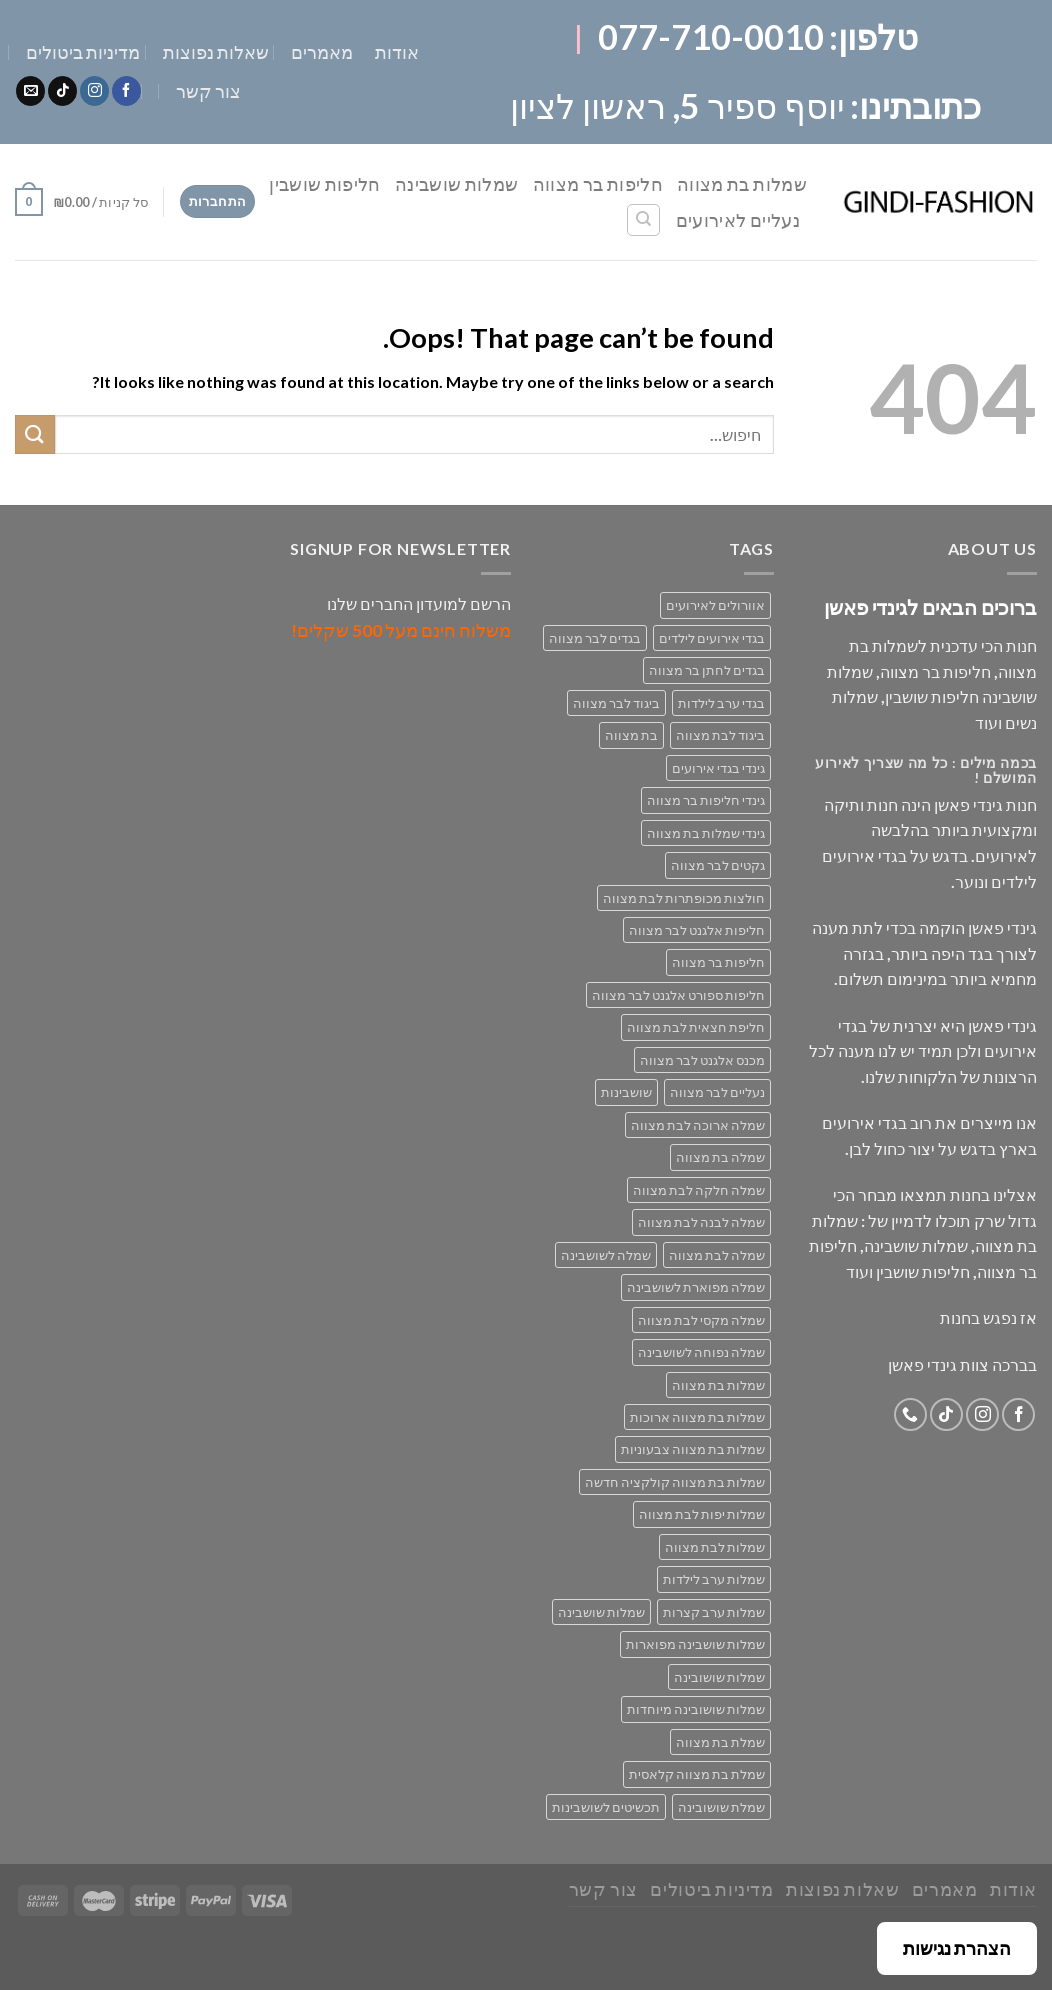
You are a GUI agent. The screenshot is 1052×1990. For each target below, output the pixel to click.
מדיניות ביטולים (83, 52)
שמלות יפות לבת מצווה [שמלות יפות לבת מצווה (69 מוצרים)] (702, 1514)
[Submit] (35, 434)
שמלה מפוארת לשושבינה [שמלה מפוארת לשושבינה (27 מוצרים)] (696, 1287)
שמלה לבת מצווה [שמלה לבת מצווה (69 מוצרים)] (717, 1255)
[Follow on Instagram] (94, 91)
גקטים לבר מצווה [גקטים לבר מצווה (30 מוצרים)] (718, 865)
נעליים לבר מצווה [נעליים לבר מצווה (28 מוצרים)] (717, 1092)
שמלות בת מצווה (742, 184)
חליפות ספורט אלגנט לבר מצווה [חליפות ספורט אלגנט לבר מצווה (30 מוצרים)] (678, 995)
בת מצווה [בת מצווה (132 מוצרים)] (631, 735)
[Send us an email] (30, 91)
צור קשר (208, 91)
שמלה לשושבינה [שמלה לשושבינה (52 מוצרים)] (606, 1255)
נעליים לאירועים (738, 220)
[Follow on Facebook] (126, 91)
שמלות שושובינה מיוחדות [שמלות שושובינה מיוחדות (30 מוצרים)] (696, 1709)
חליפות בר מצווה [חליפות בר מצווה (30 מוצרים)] (718, 962)
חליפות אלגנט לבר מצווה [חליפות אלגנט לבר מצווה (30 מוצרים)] (697, 930)
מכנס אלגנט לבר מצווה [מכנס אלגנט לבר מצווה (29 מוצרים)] (702, 1060)
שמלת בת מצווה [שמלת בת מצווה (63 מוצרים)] (720, 1742)
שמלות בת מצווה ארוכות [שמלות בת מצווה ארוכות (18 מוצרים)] (697, 1417)
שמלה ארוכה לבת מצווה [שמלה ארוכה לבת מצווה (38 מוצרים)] (698, 1125)
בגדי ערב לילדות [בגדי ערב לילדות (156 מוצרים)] (721, 703)
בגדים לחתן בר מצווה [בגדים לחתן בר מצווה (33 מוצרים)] (707, 670)
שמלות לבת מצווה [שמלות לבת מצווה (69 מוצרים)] (715, 1547)
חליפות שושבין (325, 184)
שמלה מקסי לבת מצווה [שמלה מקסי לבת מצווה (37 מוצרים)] (701, 1320)
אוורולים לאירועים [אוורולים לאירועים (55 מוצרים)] (715, 605)
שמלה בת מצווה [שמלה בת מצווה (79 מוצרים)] (720, 1157)
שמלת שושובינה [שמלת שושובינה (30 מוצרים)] (721, 1807)
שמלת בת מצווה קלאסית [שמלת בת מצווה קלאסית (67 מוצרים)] (697, 1774)
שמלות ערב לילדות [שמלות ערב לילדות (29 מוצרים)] (714, 1579)
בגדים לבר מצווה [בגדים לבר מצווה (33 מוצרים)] (595, 638)
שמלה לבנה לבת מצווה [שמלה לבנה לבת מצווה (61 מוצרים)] (701, 1222)
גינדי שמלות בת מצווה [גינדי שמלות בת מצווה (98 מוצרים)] (706, 833)
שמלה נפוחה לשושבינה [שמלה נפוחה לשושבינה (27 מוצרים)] (701, 1352)
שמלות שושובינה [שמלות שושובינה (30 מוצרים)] (719, 1677)
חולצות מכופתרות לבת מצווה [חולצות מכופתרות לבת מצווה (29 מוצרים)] (684, 898)
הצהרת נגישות (957, 1948)
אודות (397, 52)
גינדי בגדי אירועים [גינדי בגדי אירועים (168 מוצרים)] (718, 768)
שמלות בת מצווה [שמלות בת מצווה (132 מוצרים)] (718, 1385)
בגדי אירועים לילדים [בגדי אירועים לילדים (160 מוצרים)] (712, 638)
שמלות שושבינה (457, 184)
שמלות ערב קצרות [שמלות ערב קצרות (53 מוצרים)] (714, 1612)
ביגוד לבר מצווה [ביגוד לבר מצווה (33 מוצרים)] (616, 703)
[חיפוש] (643, 220)
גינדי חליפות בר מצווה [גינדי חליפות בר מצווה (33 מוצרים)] (706, 800)
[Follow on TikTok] (62, 91)
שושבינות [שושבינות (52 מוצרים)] (626, 1092)
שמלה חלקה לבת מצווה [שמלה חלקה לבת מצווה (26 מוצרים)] (699, 1190)
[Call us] (910, 1414)
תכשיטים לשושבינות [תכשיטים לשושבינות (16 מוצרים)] (606, 1807)
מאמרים (322, 52)
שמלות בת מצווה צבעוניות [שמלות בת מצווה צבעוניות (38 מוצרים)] (693, 1449)
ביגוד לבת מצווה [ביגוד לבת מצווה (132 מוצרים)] (720, 735)
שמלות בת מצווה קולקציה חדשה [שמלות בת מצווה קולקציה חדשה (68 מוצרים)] (675, 1482)
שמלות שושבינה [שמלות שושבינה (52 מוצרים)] (601, 1612)
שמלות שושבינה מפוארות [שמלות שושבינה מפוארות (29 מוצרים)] (695, 1644)
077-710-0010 (711, 36)
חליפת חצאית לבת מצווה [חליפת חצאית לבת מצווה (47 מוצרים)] (696, 1027)
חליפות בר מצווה (598, 184)
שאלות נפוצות (216, 52)
